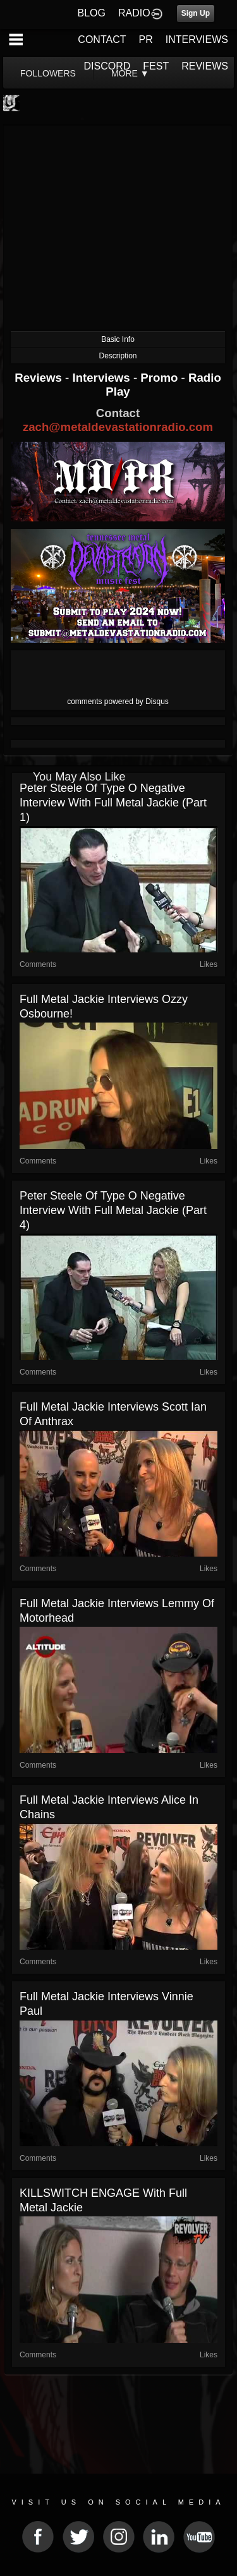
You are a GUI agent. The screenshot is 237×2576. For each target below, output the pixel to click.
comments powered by (118, 701)
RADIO (134, 13)
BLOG (92, 13)
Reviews (40, 377)
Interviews (102, 377)
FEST (156, 66)
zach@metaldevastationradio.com (118, 427)
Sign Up (195, 13)
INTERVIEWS (197, 39)
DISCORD (107, 66)
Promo (160, 377)
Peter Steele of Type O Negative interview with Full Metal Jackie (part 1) (113, 802)
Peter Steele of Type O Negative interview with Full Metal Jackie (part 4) (113, 1210)
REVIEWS (204, 66)
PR (145, 39)
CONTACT (102, 39)
